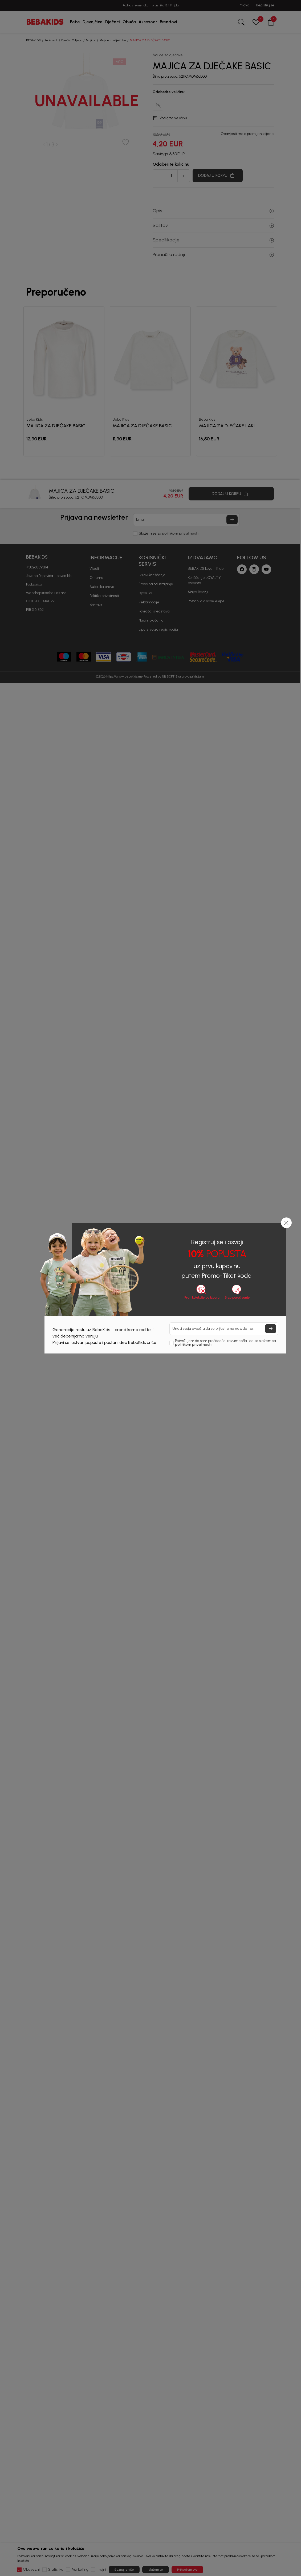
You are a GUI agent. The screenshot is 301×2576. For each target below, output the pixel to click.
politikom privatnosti (193, 1344)
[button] (286, 1222)
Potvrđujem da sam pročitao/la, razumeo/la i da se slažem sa (225, 1343)
